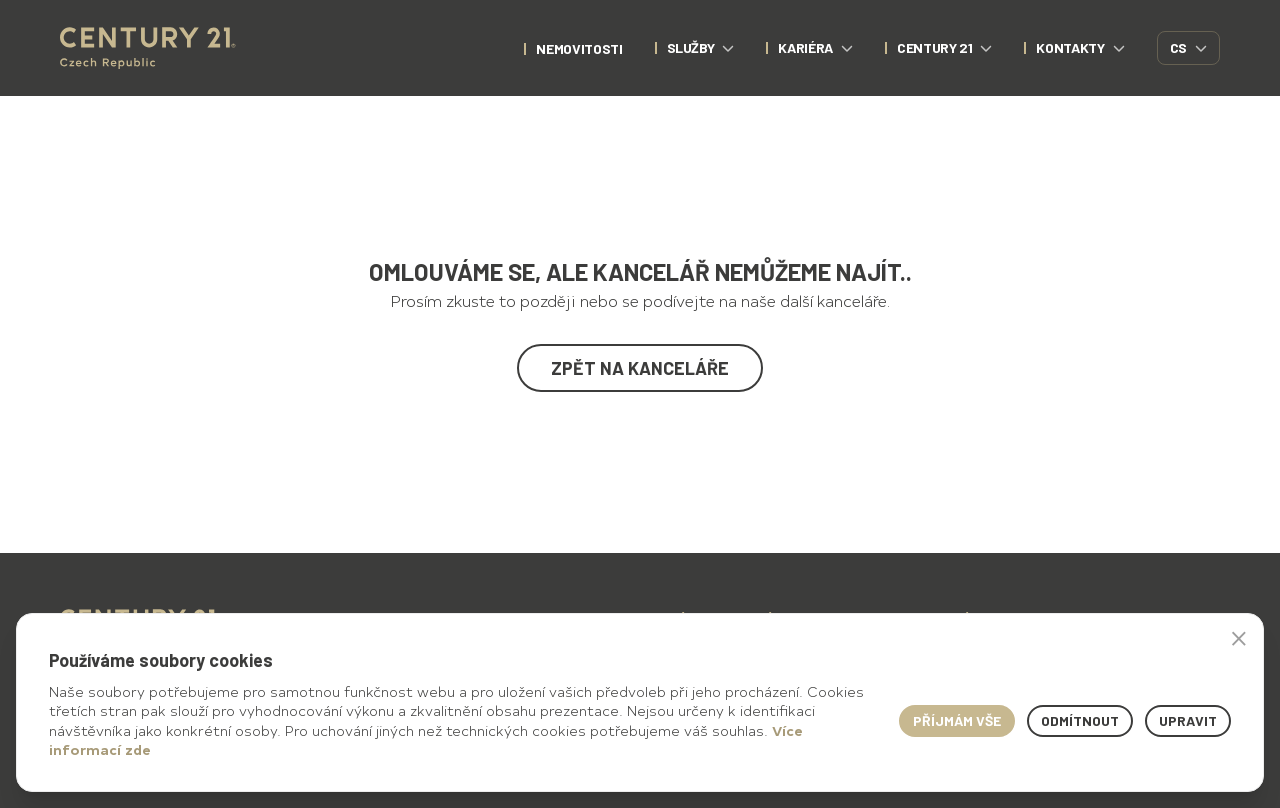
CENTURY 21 (945, 47)
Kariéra (815, 47)
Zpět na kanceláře (640, 368)
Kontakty (1080, 47)
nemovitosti (579, 48)
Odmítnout (1080, 720)
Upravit (1188, 720)
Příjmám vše (957, 720)
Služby (701, 47)
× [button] (1239, 638)
